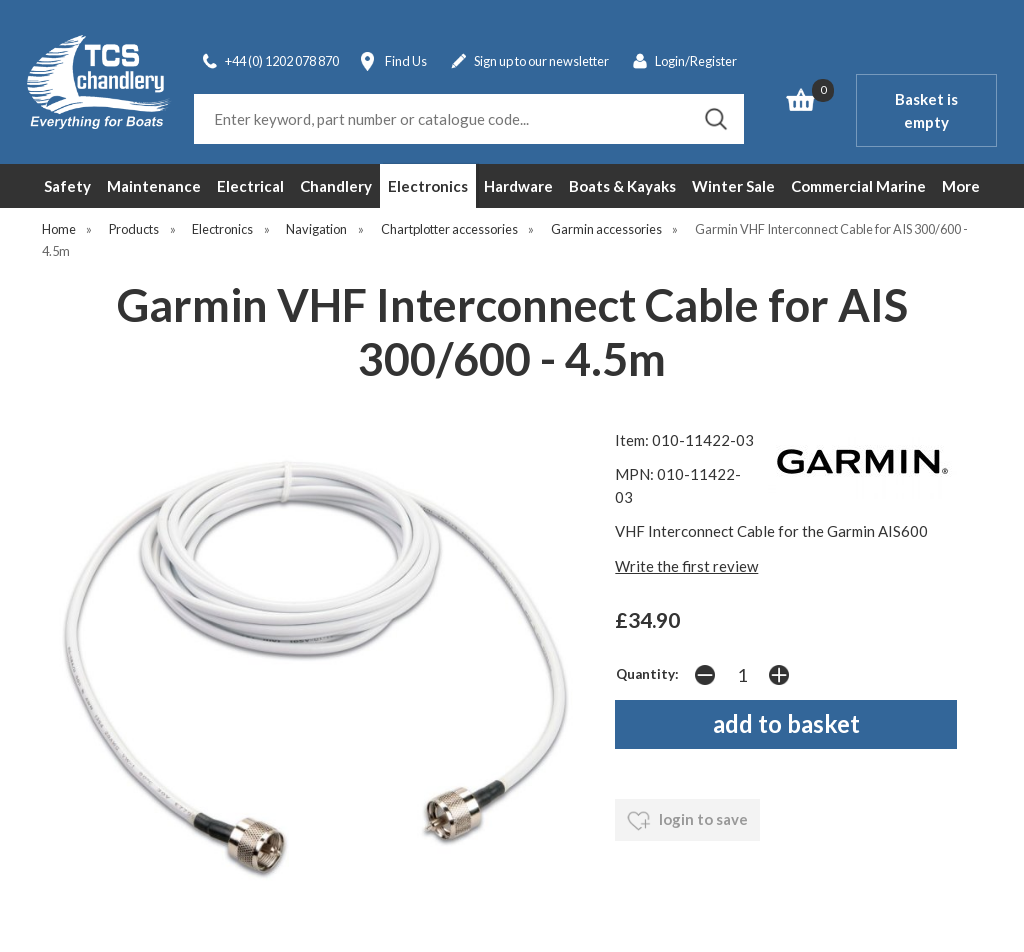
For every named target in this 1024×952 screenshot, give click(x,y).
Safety (67, 186)
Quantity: (647, 674)
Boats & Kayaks (622, 186)
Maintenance (154, 186)
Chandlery (336, 186)
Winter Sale (733, 186)
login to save (687, 821)
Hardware (518, 186)
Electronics (428, 186)
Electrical (250, 186)
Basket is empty (926, 110)
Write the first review (686, 566)
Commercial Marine (858, 186)
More (961, 186)
